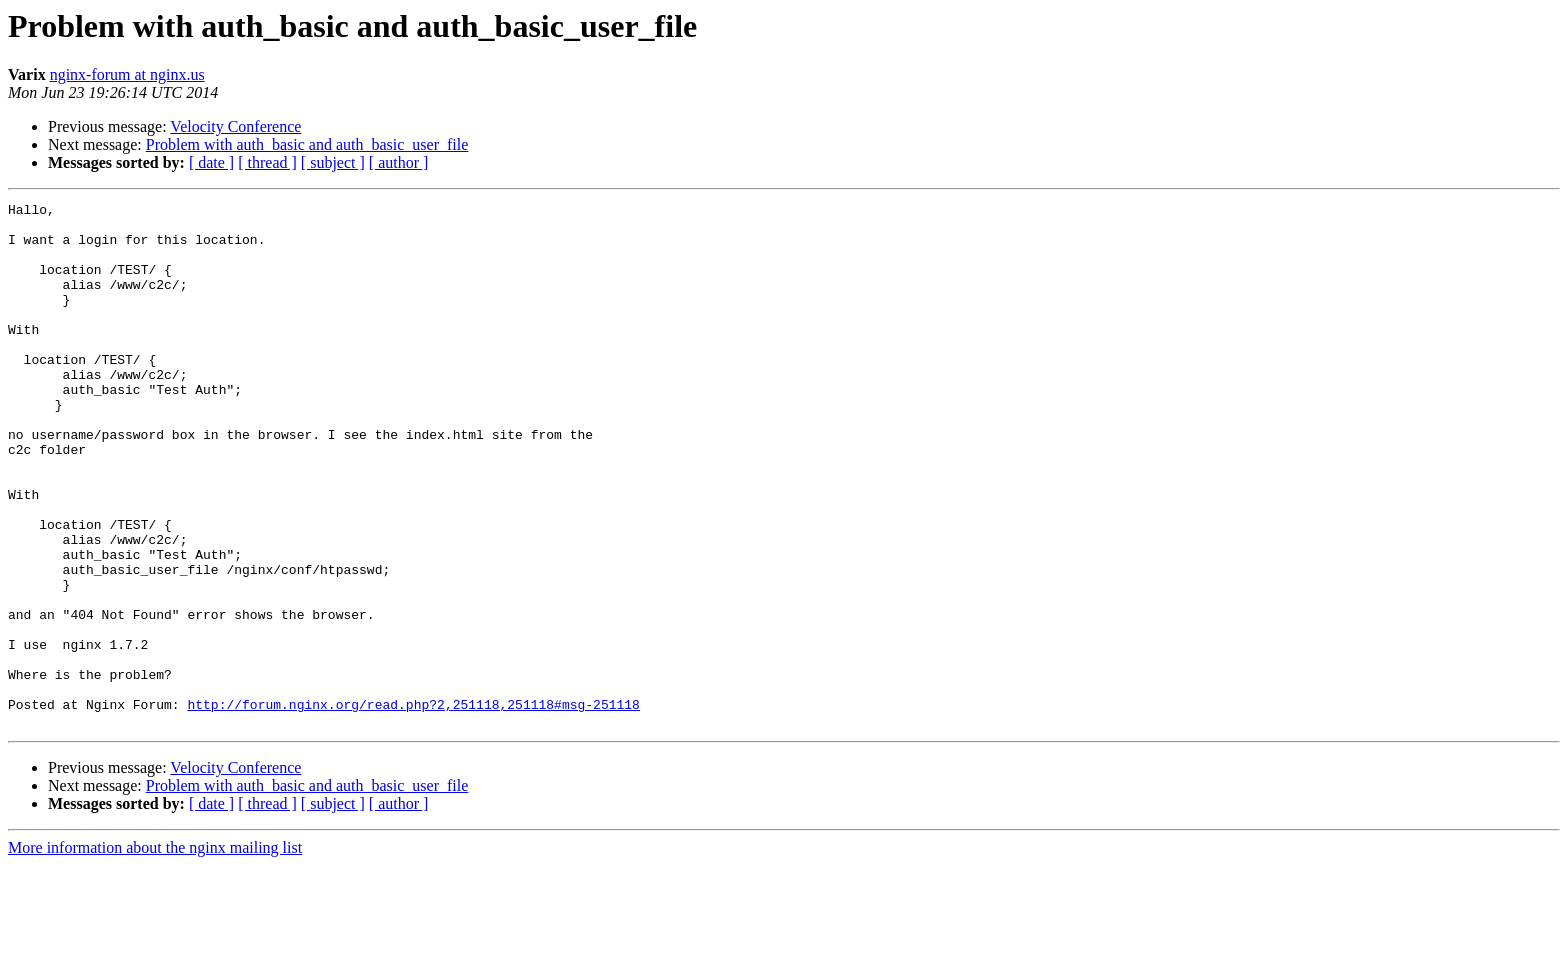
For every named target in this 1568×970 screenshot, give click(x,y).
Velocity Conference (235, 126)
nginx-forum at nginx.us (127, 74)
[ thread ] (267, 162)
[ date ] (211, 162)
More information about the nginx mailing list (155, 952)
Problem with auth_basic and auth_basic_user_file (307, 144)
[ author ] (399, 162)
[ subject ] (333, 162)
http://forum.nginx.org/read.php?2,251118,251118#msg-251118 (413, 806)
